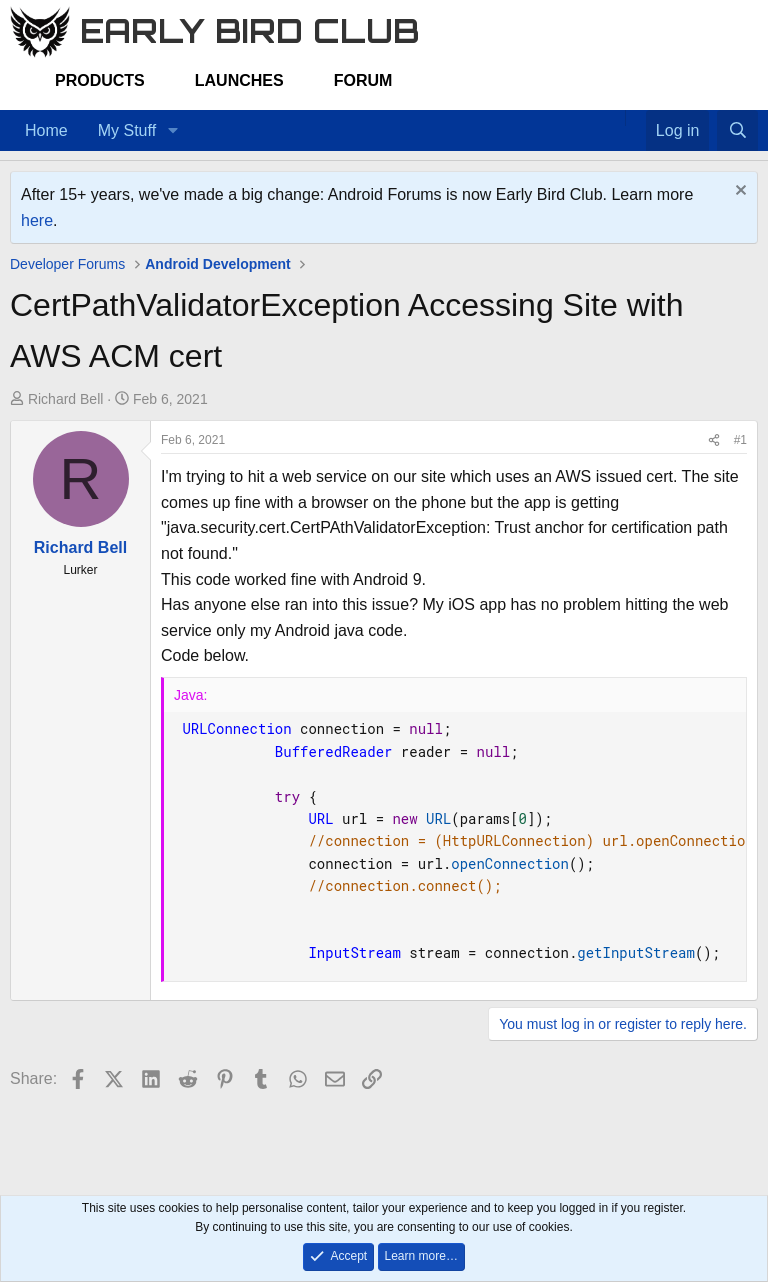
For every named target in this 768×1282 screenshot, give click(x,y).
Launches (239, 80)
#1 (740, 440)
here (37, 220)
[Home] (615, 118)
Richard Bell (65, 399)
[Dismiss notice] (738, 192)
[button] (172, 131)
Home (46, 130)
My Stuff (127, 130)
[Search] (737, 131)
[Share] (714, 440)
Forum (363, 80)
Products (100, 80)
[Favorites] (635, 118)
